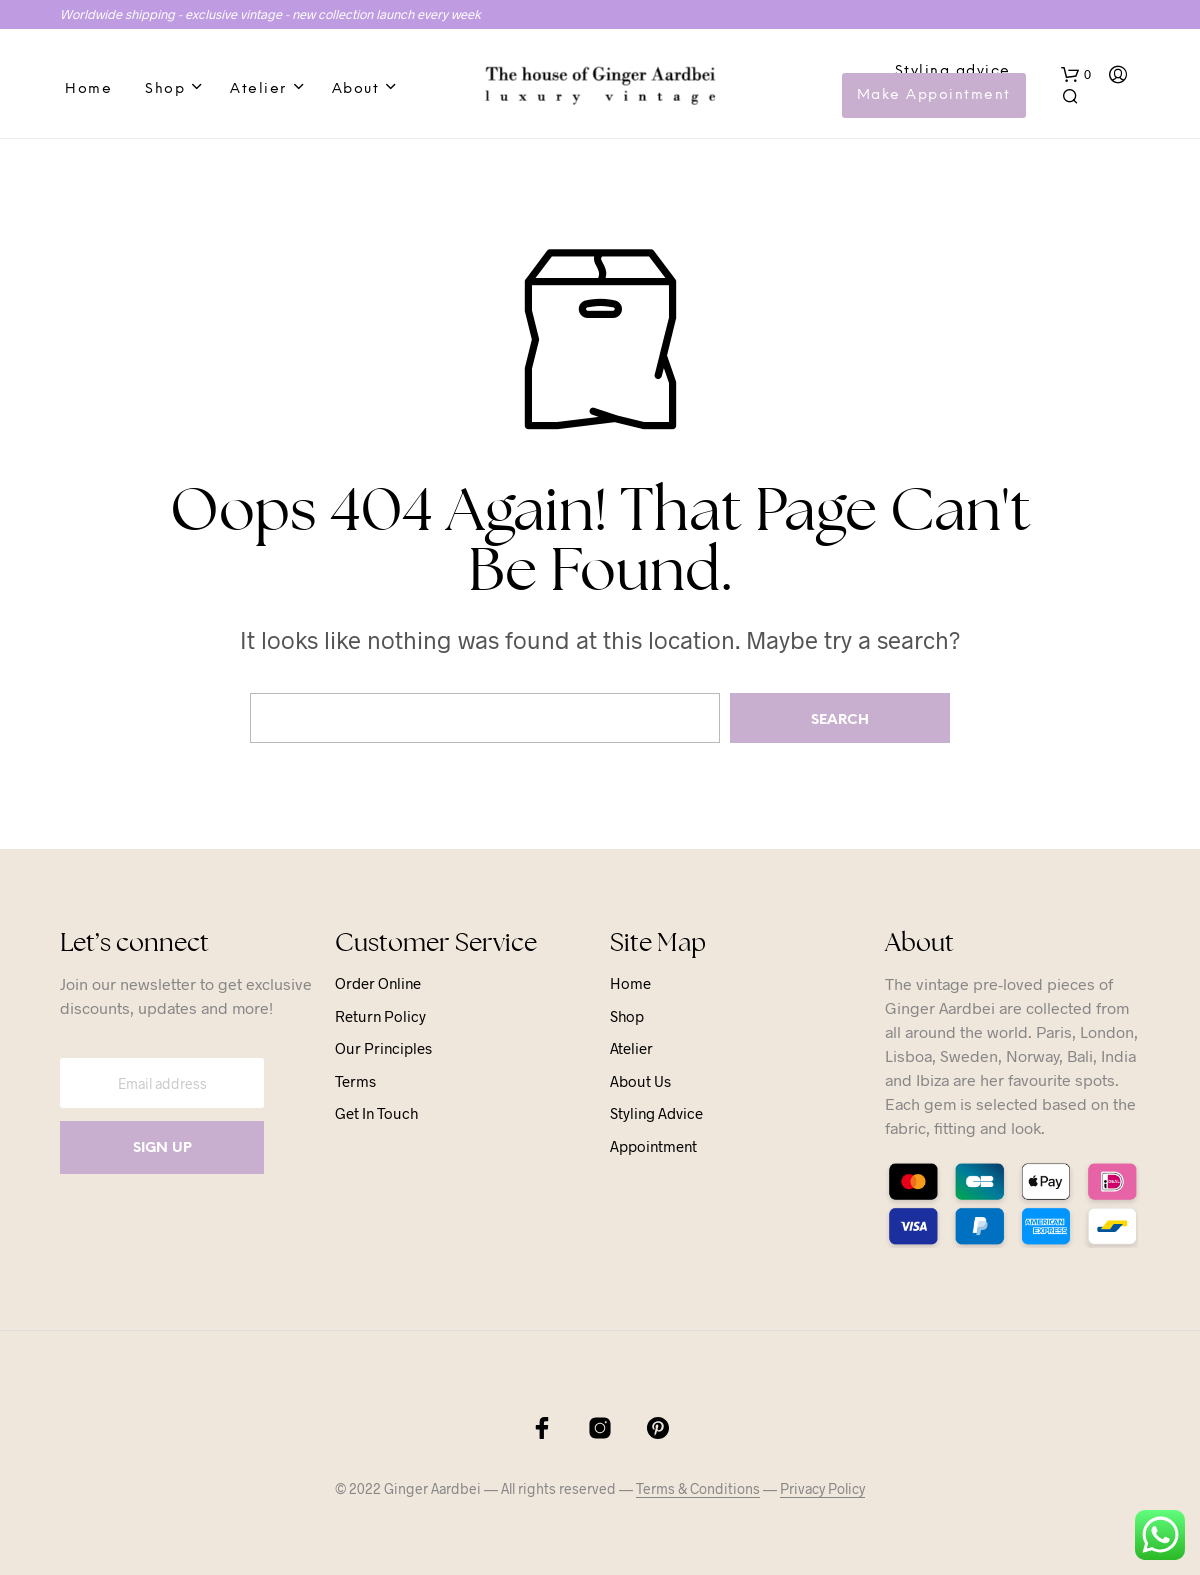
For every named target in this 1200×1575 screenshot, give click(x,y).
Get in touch (376, 1113)
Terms (355, 1081)
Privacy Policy (822, 1489)
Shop (165, 89)
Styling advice (953, 71)
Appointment (653, 1146)
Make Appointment (934, 95)
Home (88, 89)
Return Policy (380, 1016)
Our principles (383, 1048)
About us (640, 1081)
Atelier (258, 89)
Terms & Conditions (698, 1489)
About (356, 89)
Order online (378, 983)
